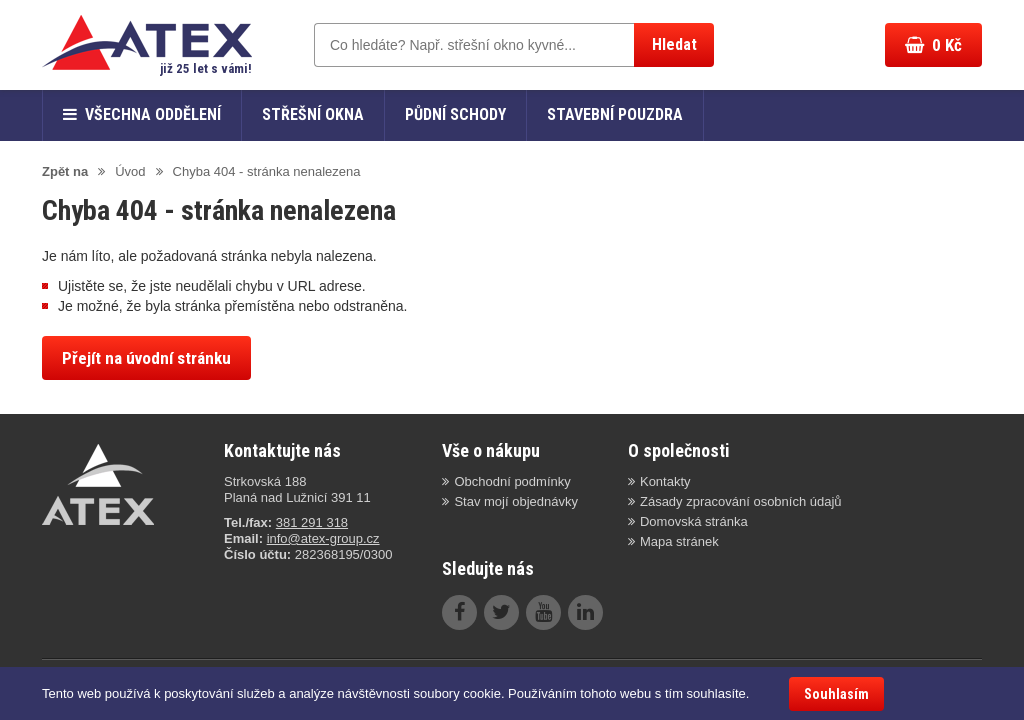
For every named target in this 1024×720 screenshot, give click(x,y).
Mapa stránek (679, 541)
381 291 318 (312, 522)
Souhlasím (836, 694)
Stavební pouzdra (615, 114)
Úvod (130, 171)
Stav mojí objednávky (516, 501)
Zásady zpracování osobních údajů (741, 501)
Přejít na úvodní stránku (146, 358)
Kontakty (665, 481)
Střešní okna (313, 114)
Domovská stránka (694, 521)
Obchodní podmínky (512, 481)
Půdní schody (455, 114)
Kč (933, 45)
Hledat (674, 44)
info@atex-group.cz (323, 538)
